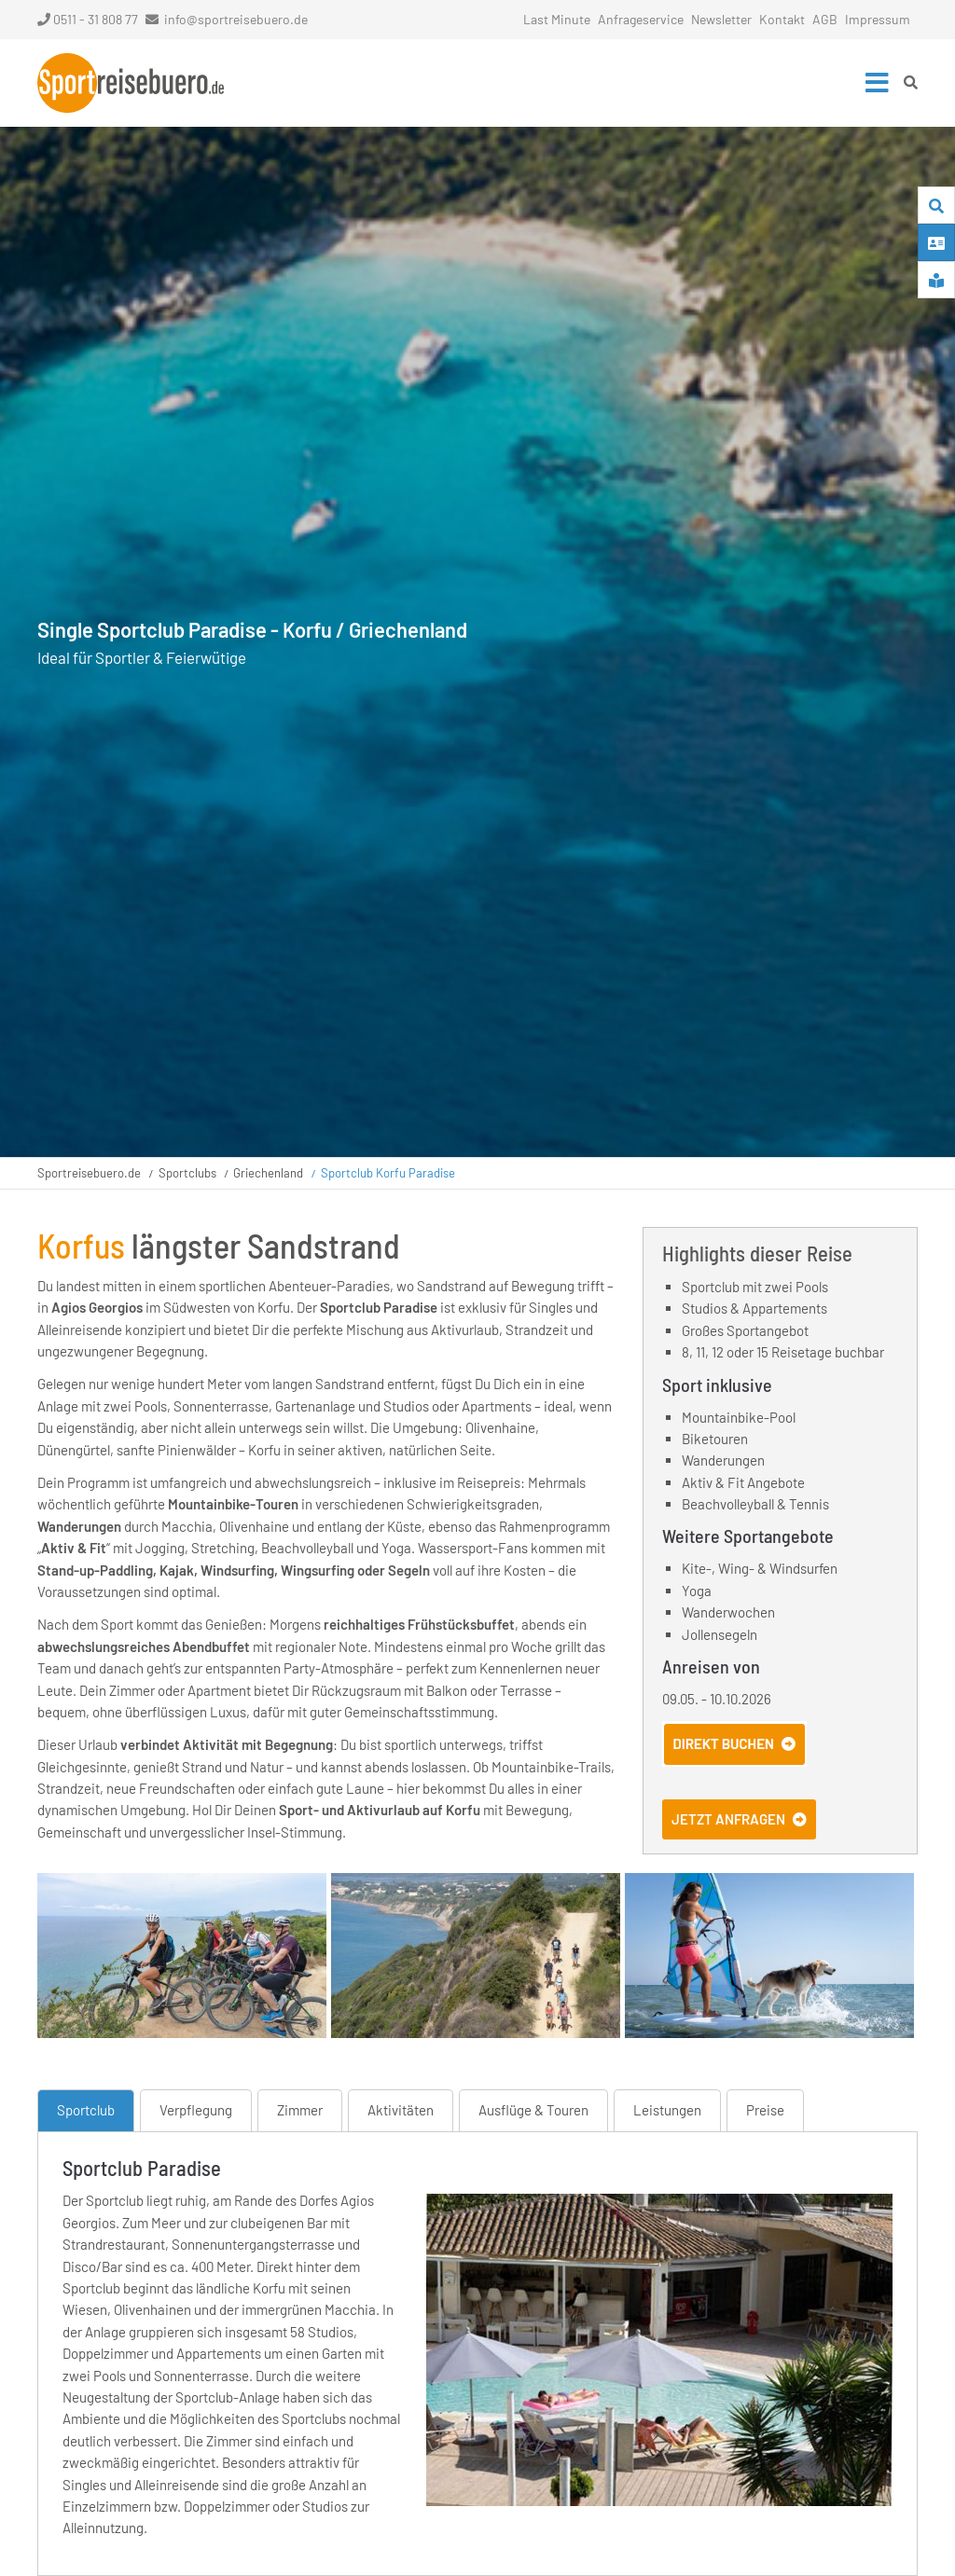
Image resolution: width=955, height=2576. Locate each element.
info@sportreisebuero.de (236, 19)
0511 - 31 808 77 (87, 19)
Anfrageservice (641, 19)
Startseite (130, 83)
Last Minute (556, 19)
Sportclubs (187, 1172)
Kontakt (782, 19)
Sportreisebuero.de (89, 1172)
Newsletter (721, 19)
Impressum (877, 19)
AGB (824, 19)
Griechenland (268, 1172)
